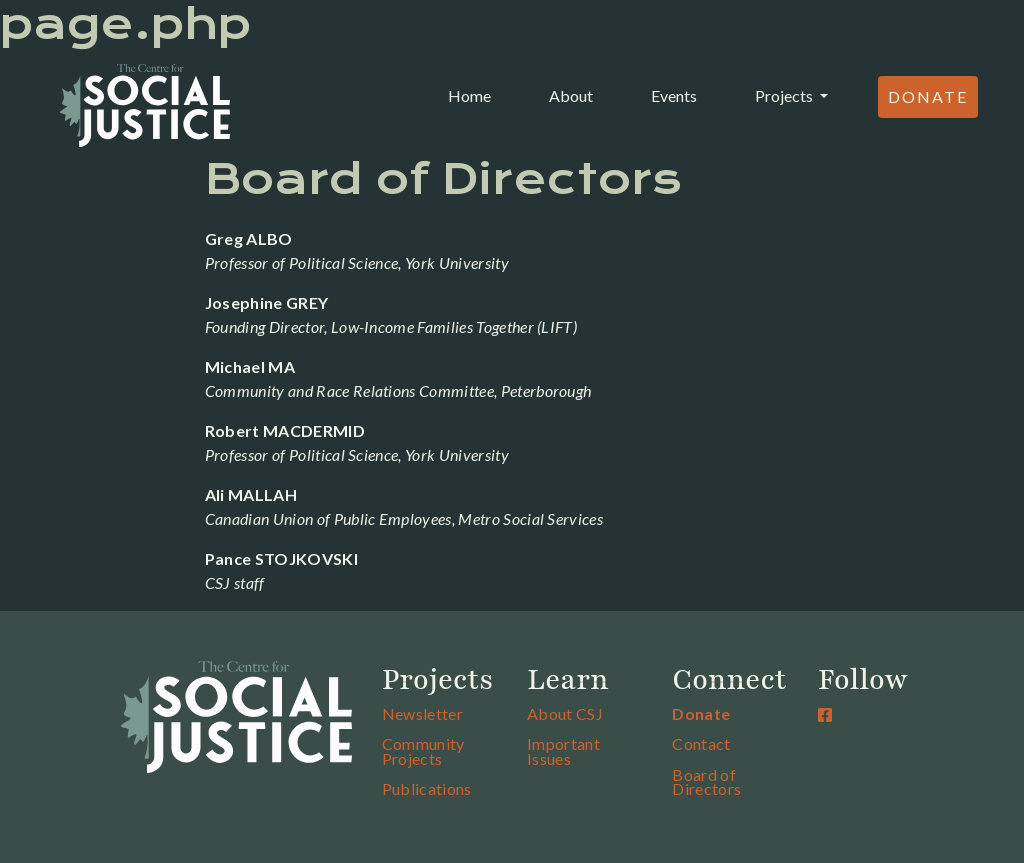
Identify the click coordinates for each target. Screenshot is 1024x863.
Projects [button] (785, 95)
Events (674, 95)
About (571, 95)
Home (473, 94)
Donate (928, 96)
